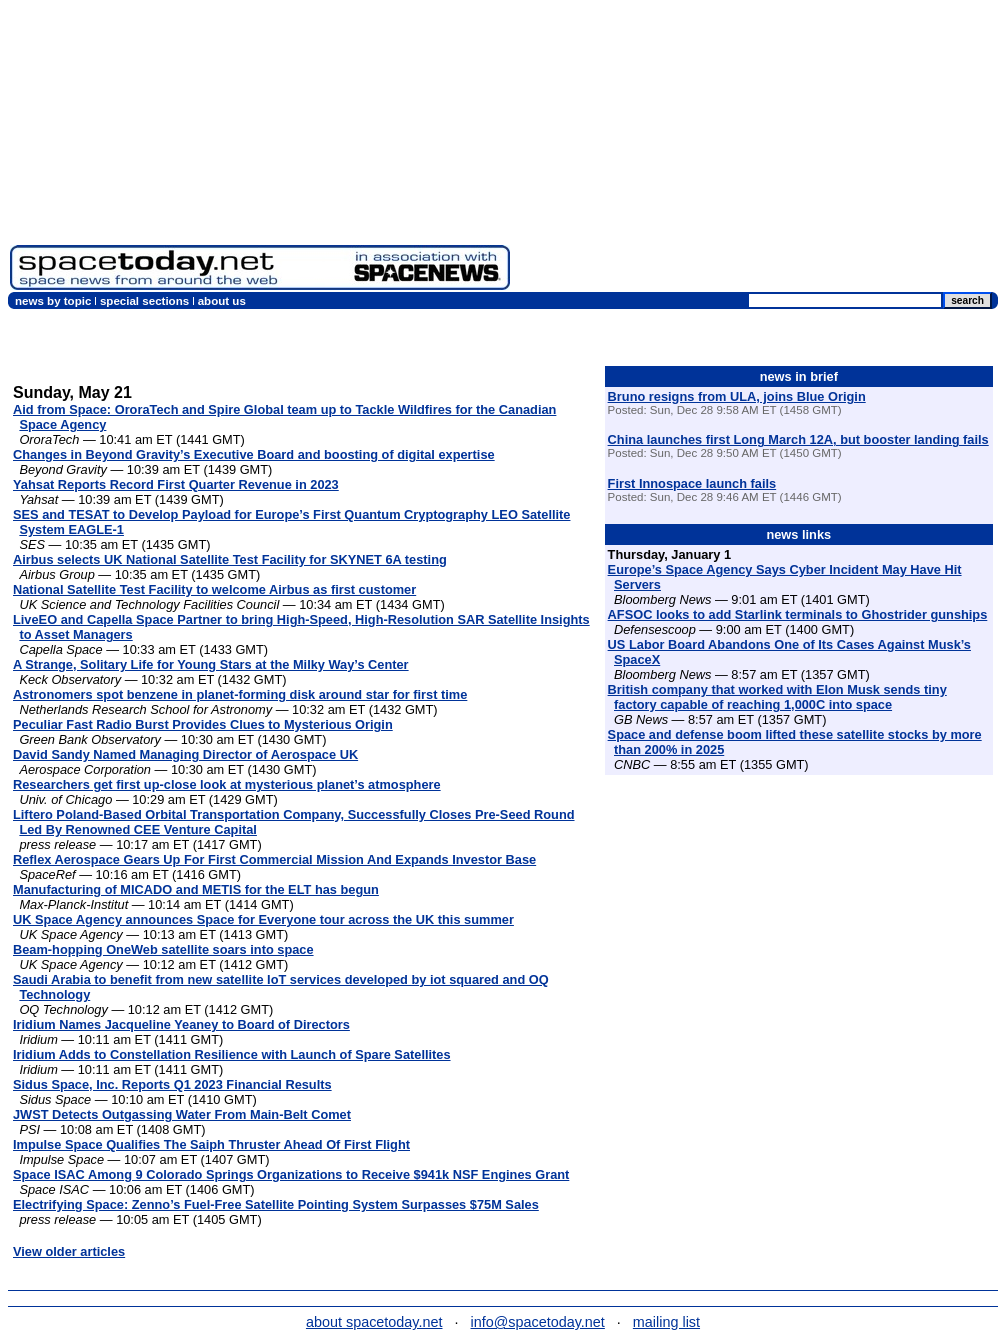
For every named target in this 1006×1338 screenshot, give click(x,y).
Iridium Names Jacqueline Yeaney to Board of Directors (181, 1024)
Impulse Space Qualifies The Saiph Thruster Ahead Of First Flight (211, 1144)
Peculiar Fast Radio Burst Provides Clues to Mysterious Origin (203, 724)
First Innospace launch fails (692, 483)
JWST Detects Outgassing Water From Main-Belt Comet (182, 1114)
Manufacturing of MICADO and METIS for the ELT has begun (196, 889)
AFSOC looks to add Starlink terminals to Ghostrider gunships (798, 614)
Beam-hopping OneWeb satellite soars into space (163, 949)
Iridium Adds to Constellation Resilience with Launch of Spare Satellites (232, 1054)
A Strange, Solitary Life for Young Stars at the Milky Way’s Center (211, 664)
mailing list (666, 1322)
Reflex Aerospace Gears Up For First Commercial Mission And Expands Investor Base (274, 859)
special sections (144, 301)
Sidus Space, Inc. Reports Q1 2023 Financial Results (172, 1084)
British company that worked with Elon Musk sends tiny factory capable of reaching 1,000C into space (777, 697)
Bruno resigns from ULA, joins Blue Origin (737, 396)
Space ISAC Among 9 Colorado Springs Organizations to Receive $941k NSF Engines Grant (291, 1174)
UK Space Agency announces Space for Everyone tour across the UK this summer (263, 919)
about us (222, 301)
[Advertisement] (758, 150)
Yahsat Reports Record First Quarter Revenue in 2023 (176, 484)
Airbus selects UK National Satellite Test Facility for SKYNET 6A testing (230, 559)
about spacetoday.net (374, 1322)
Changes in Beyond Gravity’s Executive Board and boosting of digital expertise (254, 454)
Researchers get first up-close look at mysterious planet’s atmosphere (227, 784)
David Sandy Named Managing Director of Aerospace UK (185, 754)
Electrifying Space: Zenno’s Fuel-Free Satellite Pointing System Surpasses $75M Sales (276, 1204)
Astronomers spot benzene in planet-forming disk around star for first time (240, 694)
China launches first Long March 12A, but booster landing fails (798, 439)
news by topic (53, 301)
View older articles (69, 1251)
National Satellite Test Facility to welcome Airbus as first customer (214, 589)
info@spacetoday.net (538, 1322)
